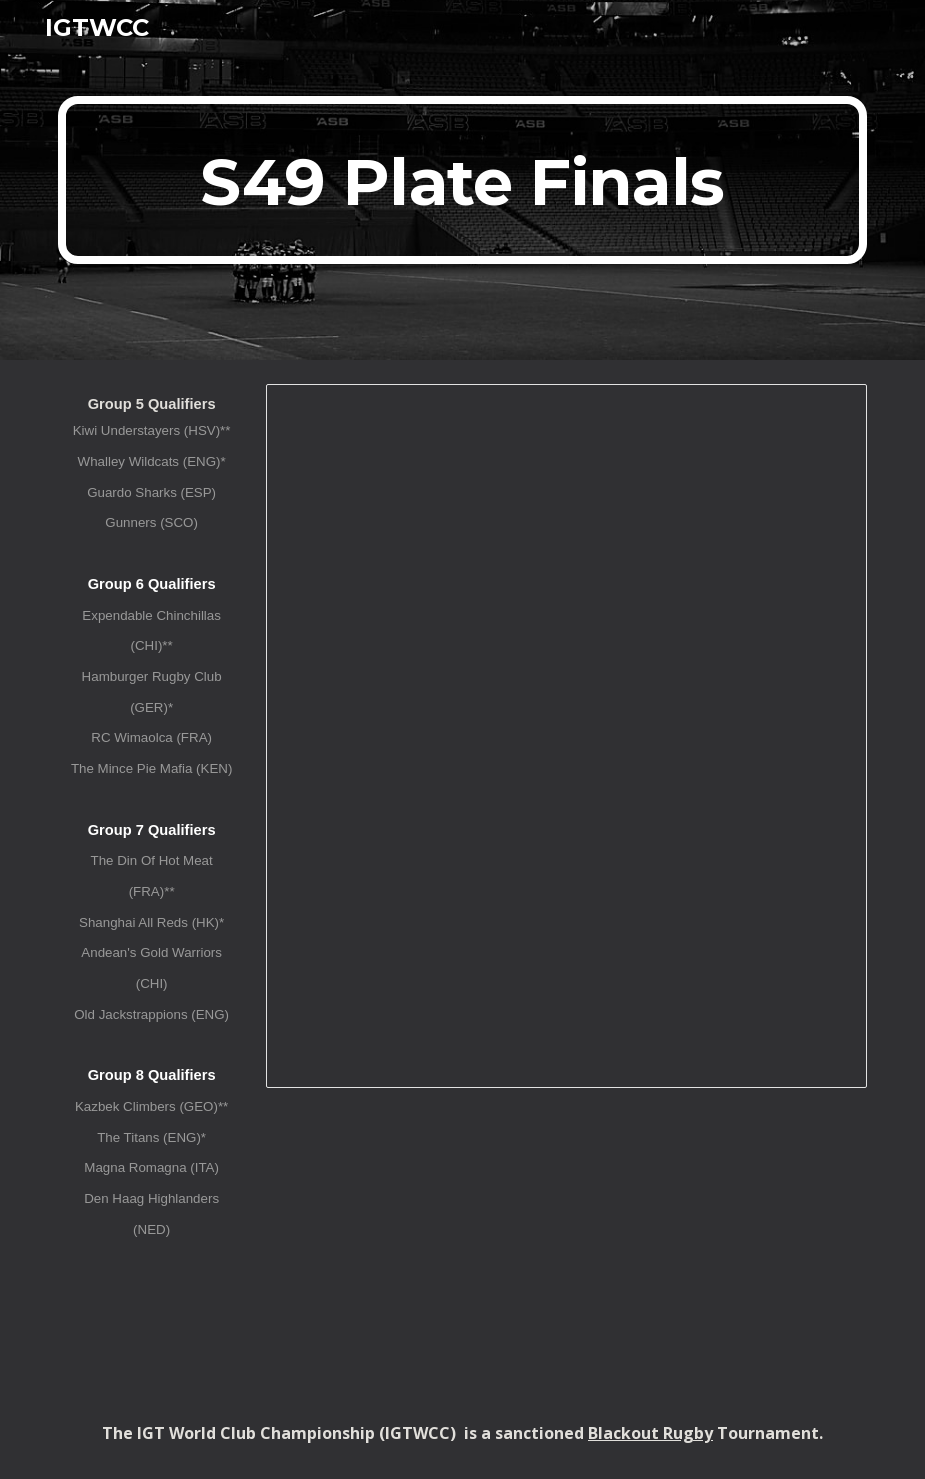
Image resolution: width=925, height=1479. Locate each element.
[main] (462, 180)
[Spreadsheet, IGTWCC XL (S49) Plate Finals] (566, 736)
